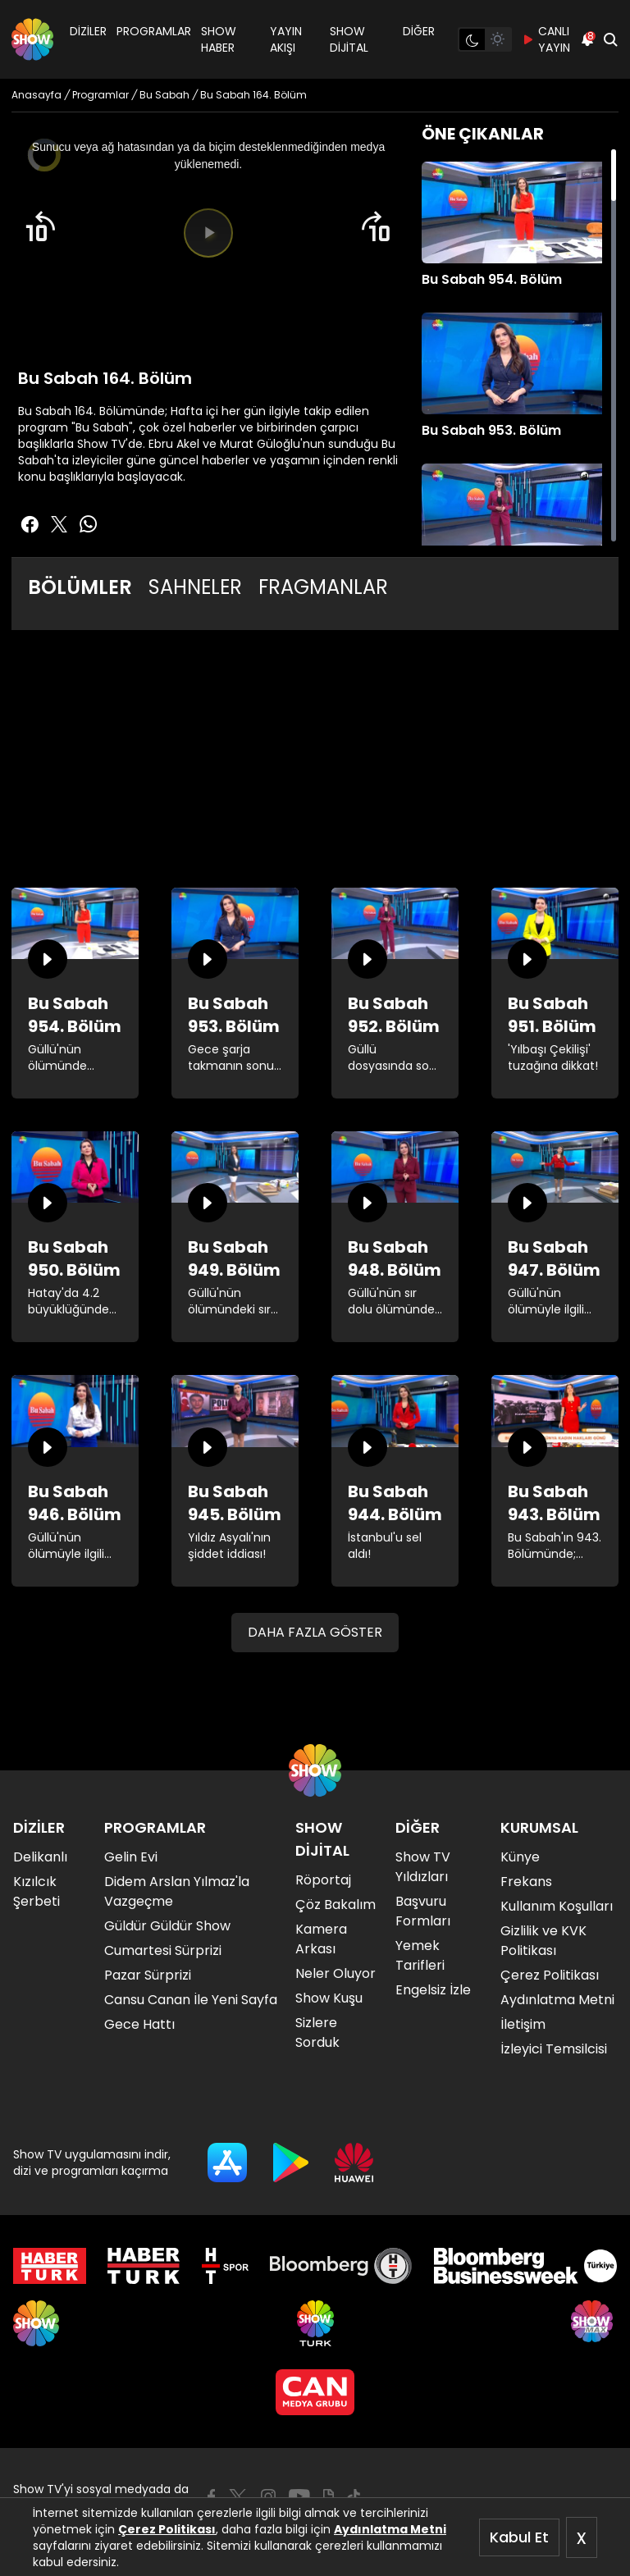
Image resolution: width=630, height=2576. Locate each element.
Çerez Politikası (167, 2529)
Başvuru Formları (422, 1911)
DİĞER (419, 31)
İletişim (523, 2024)
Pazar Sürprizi (147, 1975)
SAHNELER (195, 587)
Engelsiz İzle (433, 1989)
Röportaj (323, 1879)
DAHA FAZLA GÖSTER (315, 1632)
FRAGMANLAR (323, 587)
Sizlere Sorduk (317, 2032)
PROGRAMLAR (153, 31)
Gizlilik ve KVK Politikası (543, 1940)
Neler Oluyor (335, 1973)
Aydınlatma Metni (390, 2529)
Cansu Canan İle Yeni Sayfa (190, 1999)
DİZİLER (88, 31)
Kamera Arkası (321, 1939)
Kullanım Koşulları (556, 1906)
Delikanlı (40, 1857)
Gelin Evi (131, 1857)
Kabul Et (519, 2537)
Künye (520, 1857)
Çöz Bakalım (335, 1904)
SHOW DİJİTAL (349, 39)
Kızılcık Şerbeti (36, 1891)
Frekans (526, 1881)
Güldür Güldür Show (167, 1925)
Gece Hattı (139, 2024)
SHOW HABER (218, 39)
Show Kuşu (329, 1998)
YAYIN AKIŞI (286, 39)
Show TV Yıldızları (422, 1867)
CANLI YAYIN (546, 39)
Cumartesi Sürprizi (162, 1950)
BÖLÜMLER (80, 587)
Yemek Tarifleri (420, 1955)
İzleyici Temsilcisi (553, 2048)
